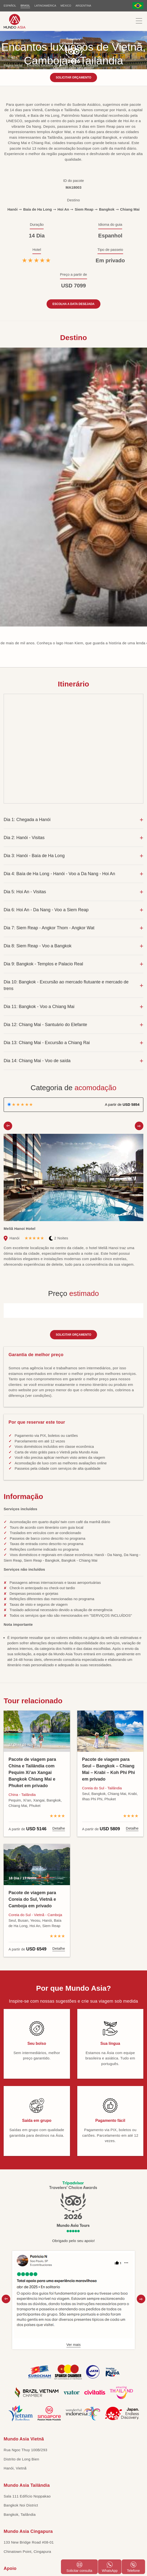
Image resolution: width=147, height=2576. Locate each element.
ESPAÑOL (10, 5)
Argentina (83, 5)
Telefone (133, 2567)
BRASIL (25, 5)
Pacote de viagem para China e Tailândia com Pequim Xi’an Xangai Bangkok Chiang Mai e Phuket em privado (32, 1772)
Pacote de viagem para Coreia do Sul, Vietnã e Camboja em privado (32, 1899)
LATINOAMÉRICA (45, 5)
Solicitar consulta (79, 2567)
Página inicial (13, 65)
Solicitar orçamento (73, 77)
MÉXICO (65, 5)
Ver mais (73, 2344)
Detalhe (58, 1828)
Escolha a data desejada (73, 304)
